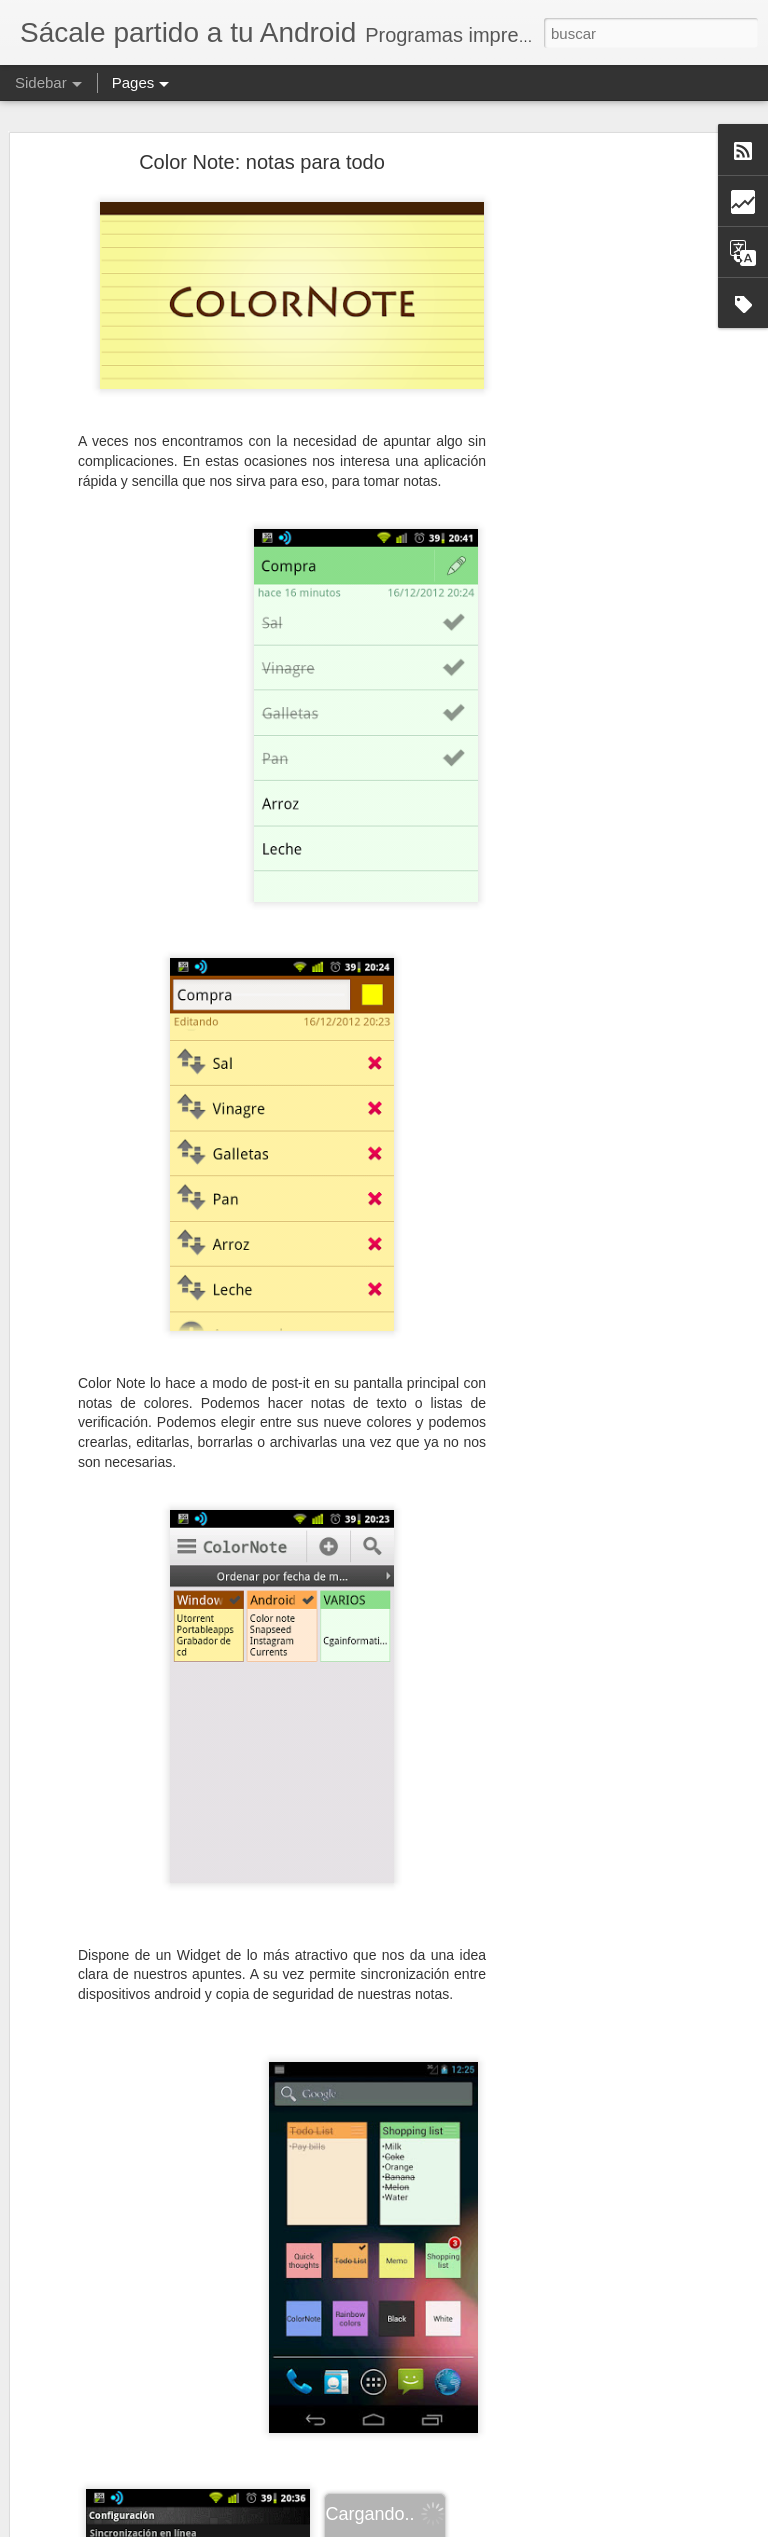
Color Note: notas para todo (262, 162)
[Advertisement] (596, 476)
